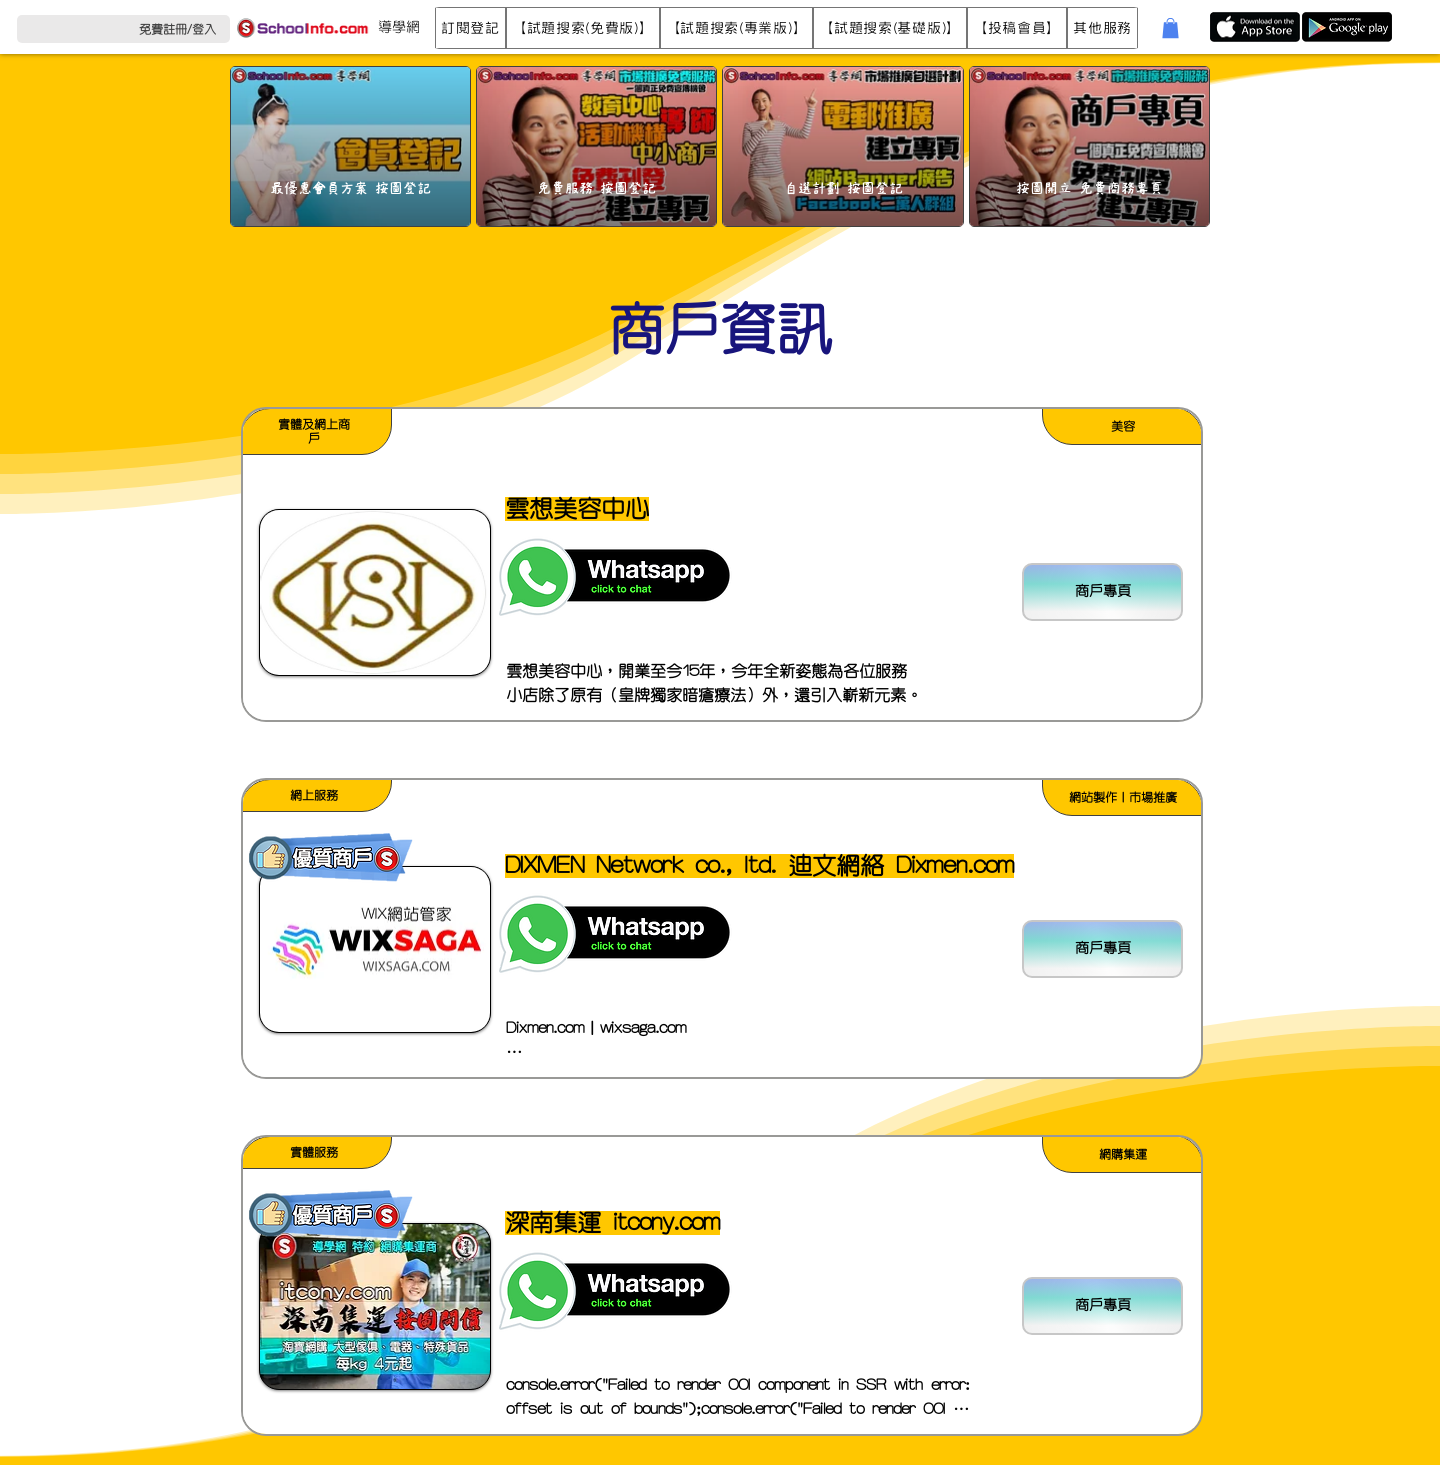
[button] (470, 28)
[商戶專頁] (1102, 592)
